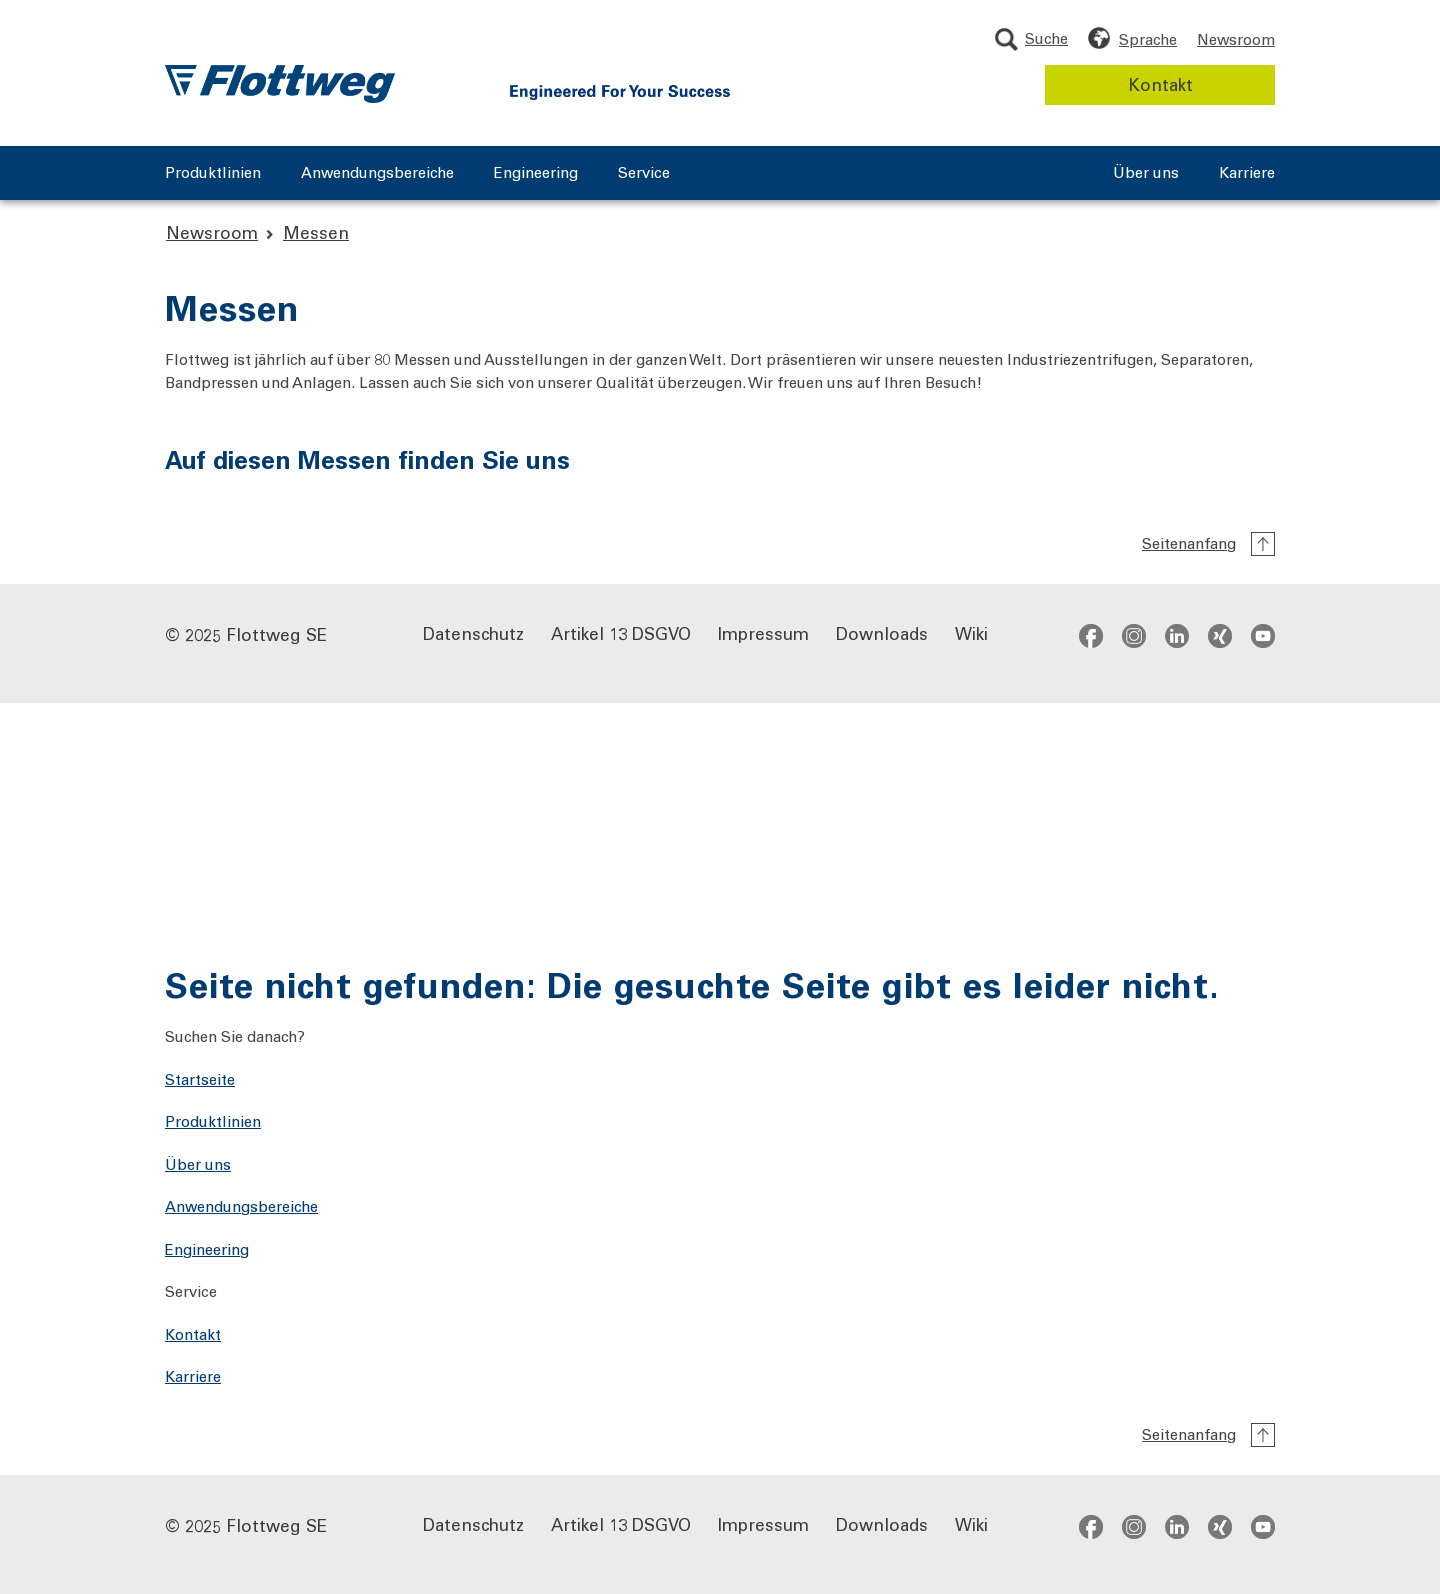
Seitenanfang (1189, 543)
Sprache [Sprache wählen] (1148, 39)
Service (644, 173)
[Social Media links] (1177, 636)
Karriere (1247, 173)
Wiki (971, 633)
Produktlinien (213, 173)
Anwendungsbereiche (377, 173)
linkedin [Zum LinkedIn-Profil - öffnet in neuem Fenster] (1177, 636)
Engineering (536, 173)
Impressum (763, 633)
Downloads (882, 633)
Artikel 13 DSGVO (621, 633)
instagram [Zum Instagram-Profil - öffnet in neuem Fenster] (1134, 636)
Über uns (1146, 173)
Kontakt (1160, 84)
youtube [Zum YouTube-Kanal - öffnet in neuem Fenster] (1263, 636)
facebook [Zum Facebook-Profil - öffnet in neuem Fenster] (1091, 636)
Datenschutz (473, 633)
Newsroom (1236, 39)
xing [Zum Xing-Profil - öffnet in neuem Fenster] (1220, 636)
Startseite (200, 1079)
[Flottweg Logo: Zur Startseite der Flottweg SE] (280, 84)
